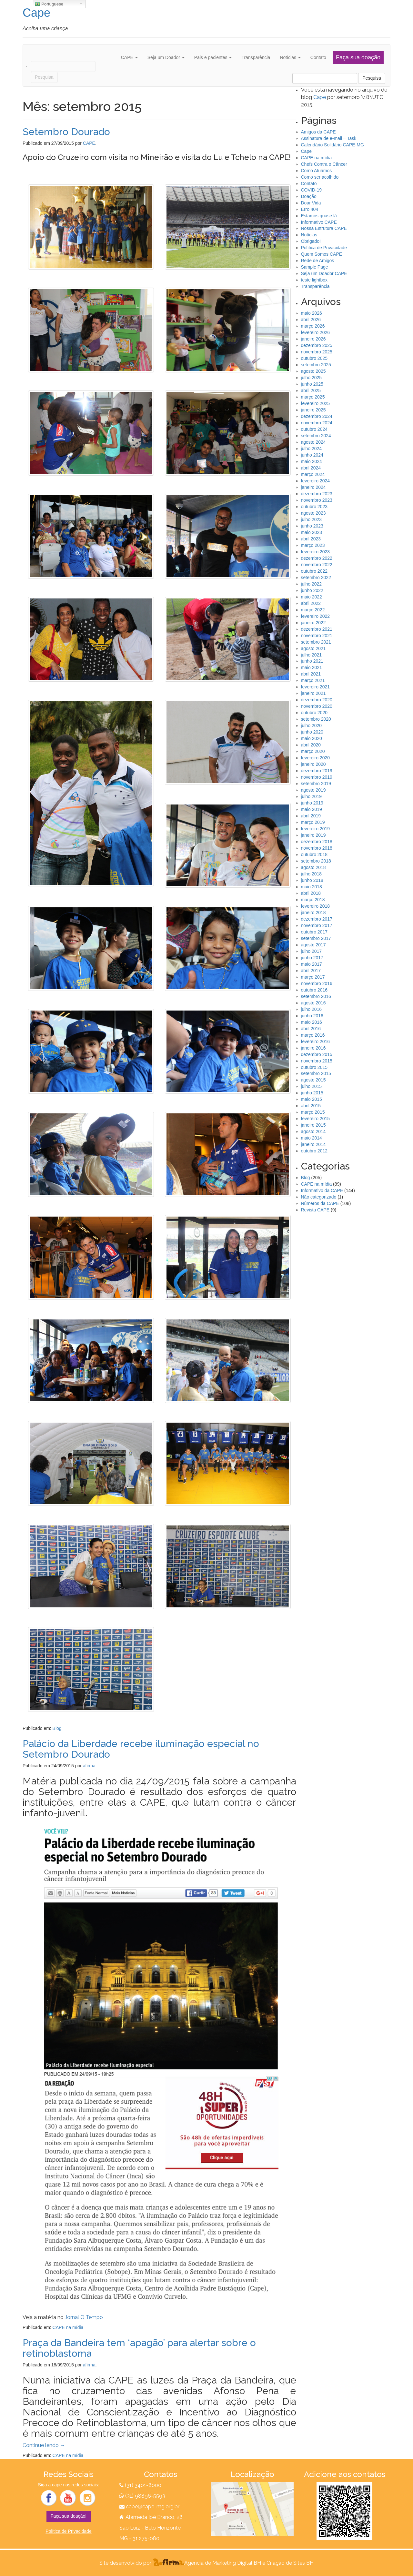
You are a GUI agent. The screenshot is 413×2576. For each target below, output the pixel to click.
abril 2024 (311, 467)
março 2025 (313, 397)
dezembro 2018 (316, 841)
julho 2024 (311, 448)
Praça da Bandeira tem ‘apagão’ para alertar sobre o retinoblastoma (139, 2348)
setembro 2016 (316, 996)
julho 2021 (311, 654)
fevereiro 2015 (315, 1118)
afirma (89, 1765)
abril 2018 (311, 893)
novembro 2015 (316, 1060)
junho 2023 (312, 525)
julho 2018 (311, 873)
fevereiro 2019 (315, 828)
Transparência (255, 57)
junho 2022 (312, 590)
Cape (36, 12)
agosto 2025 (313, 371)
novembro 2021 (316, 635)
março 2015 (313, 1112)
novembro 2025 (316, 351)
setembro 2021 (316, 642)
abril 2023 (311, 538)
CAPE (129, 57)
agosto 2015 (313, 1079)
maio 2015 (311, 1099)
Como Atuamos (316, 170)
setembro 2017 (316, 938)
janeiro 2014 (313, 1144)
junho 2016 (312, 1015)
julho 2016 (311, 1009)
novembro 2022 (316, 564)
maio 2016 (311, 1022)
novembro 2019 (316, 777)
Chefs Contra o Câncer (324, 164)
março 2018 (313, 899)
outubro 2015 (314, 1067)
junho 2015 (312, 1092)
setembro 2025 (316, 364)
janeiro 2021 (313, 693)
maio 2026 (311, 313)
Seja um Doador (166, 57)
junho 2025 (312, 384)
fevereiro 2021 (315, 686)
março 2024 (313, 474)
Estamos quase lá (319, 215)
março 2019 (313, 822)
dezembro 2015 (316, 1054)
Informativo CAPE (319, 222)
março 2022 (313, 609)
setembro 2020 (316, 719)
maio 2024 (311, 461)
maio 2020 (311, 738)
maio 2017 (311, 964)
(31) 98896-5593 (144, 2496)
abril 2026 (311, 319)
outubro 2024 (314, 429)
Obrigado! (311, 241)
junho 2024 (312, 455)
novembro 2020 (316, 706)
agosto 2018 (313, 867)
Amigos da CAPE (318, 131)
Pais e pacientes (213, 57)
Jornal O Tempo (84, 2317)
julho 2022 (311, 584)
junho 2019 (312, 802)
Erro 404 (309, 209)
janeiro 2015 (313, 1125)
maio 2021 (311, 667)
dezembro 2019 (316, 770)
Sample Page (314, 267)
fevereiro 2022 (315, 616)
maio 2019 (311, 809)
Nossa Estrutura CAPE (324, 228)
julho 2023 (311, 519)
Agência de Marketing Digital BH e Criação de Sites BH (249, 2563)
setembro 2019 (316, 783)
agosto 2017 (313, 944)
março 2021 (313, 680)
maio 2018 (311, 886)
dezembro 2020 (316, 699)
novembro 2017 (316, 925)
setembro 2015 (316, 1073)
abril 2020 (311, 744)
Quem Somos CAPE (321, 254)
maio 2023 (311, 532)
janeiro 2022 (313, 622)
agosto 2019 (313, 790)
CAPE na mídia (68, 2327)
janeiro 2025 (313, 409)
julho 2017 (311, 951)
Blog (57, 1728)
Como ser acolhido (320, 177)
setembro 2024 (316, 435)
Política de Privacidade (324, 247)
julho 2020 (311, 725)
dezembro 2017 (316, 919)
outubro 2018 (314, 854)
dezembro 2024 (316, 416)
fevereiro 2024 (315, 480)
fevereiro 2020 (315, 757)
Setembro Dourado (66, 131)
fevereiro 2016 (315, 1041)
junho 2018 (312, 880)
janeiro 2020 (313, 764)
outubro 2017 (314, 931)
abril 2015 (311, 1105)
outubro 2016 (314, 989)
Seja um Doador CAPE (324, 273)
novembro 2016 (316, 983)
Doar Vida (311, 202)
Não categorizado (319, 1196)
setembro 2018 (316, 861)
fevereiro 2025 (315, 403)
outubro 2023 (314, 506)
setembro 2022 (316, 577)
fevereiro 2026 (315, 332)
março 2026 (313, 326)
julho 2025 (311, 377)
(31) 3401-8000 (143, 2485)
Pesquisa (371, 78)
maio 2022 (311, 596)
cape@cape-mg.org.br (152, 2506)
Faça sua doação (358, 57)
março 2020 (313, 751)
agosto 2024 (313, 442)
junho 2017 (312, 957)
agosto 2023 (313, 513)
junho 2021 (312, 661)
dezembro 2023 (316, 493)
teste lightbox (314, 279)
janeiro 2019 (313, 835)
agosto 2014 (313, 1131)
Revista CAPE (315, 1209)
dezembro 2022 (316, 558)
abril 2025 (311, 390)
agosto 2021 (313, 648)
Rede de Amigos (317, 260)
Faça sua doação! (68, 2516)
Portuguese (49, 4)
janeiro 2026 (313, 338)
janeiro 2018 (313, 912)
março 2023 (313, 545)
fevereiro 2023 (315, 551)
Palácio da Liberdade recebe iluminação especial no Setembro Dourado (141, 1749)
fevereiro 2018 (315, 906)
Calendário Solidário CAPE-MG (332, 144)
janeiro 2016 (313, 1048)
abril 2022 (311, 603)
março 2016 (313, 1035)
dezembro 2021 (316, 629)
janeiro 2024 (313, 487)
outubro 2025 (314, 358)
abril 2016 (311, 1028)
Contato (318, 57)
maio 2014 (311, 1137)
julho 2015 (311, 1086)
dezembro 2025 (316, 345)
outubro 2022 (314, 571)
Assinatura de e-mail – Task (329, 138)
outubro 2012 (314, 1150)
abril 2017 (311, 970)
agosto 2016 (313, 1002)
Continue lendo (44, 2445)
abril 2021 (311, 673)
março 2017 (313, 977)
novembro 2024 (316, 422)
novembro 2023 (316, 500)
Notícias (290, 57)
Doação (309, 196)
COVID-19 (311, 189)
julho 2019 (311, 796)
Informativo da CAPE (322, 1190)
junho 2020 (312, 732)
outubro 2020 (314, 712)
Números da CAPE (320, 1203)
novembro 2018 (316, 848)
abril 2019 (311, 815)
